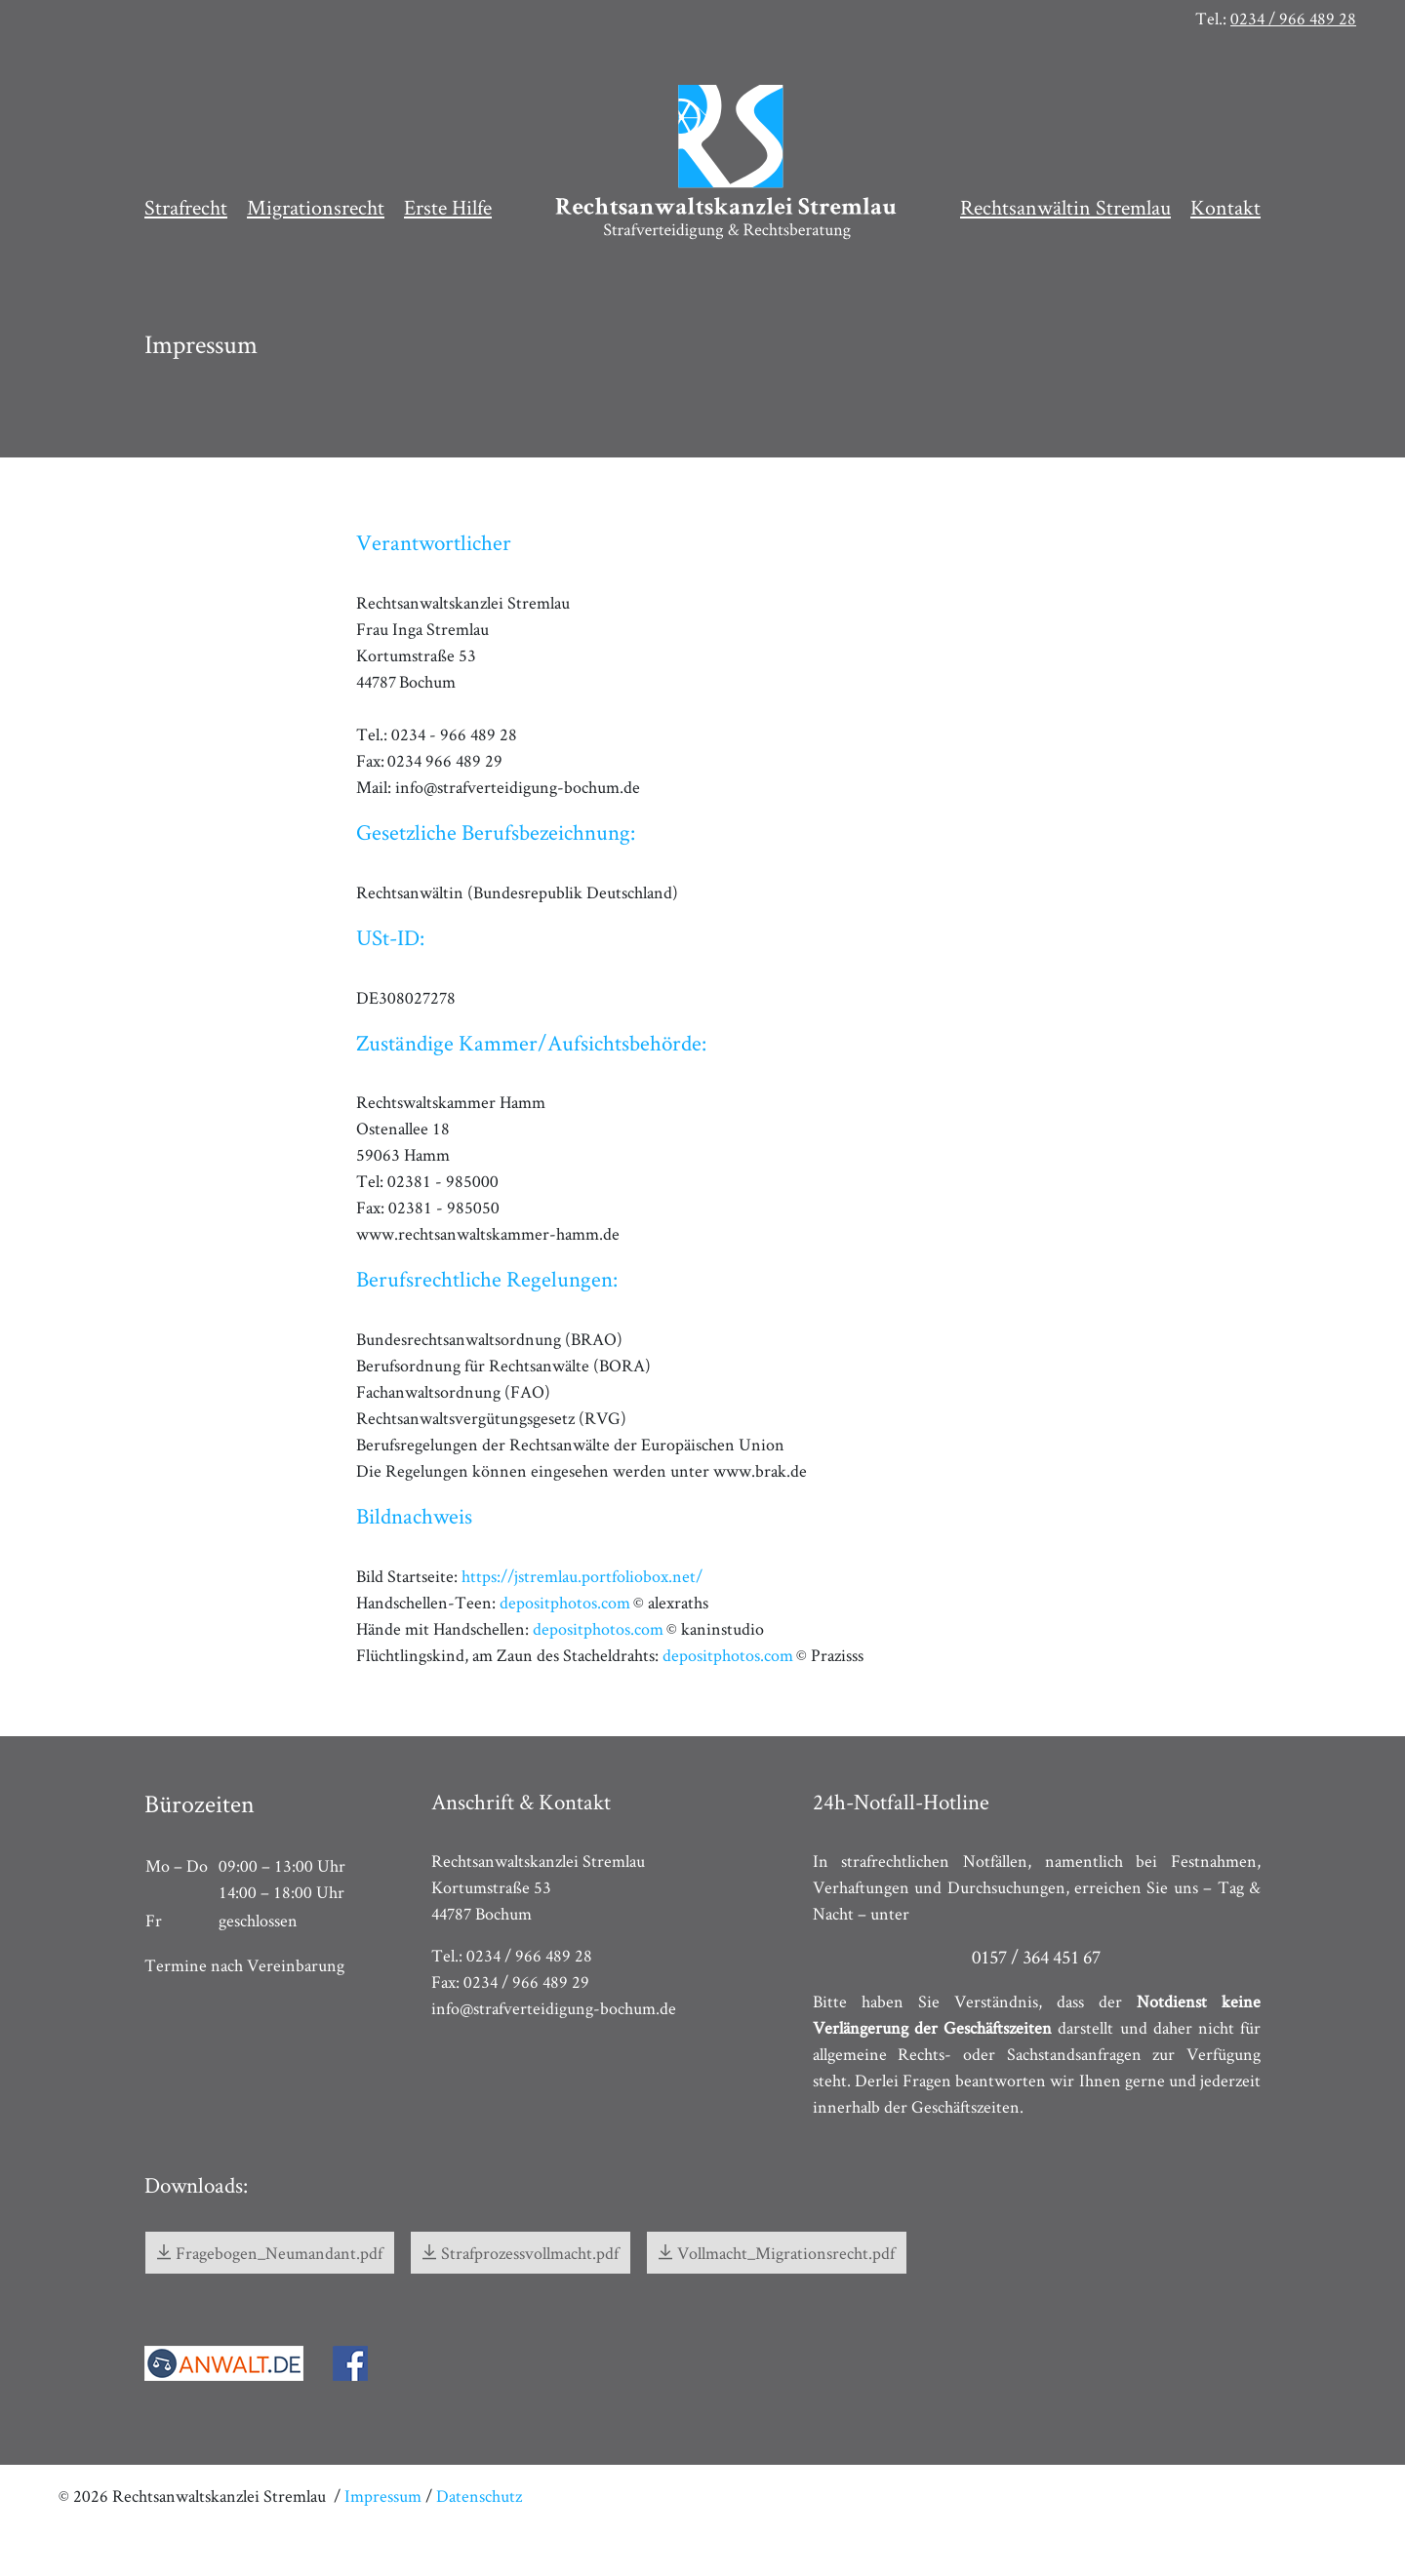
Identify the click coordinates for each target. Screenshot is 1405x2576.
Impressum (383, 2495)
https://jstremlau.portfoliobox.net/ (582, 1576)
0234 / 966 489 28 (1293, 18)
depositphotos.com (565, 1602)
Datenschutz (479, 2495)
